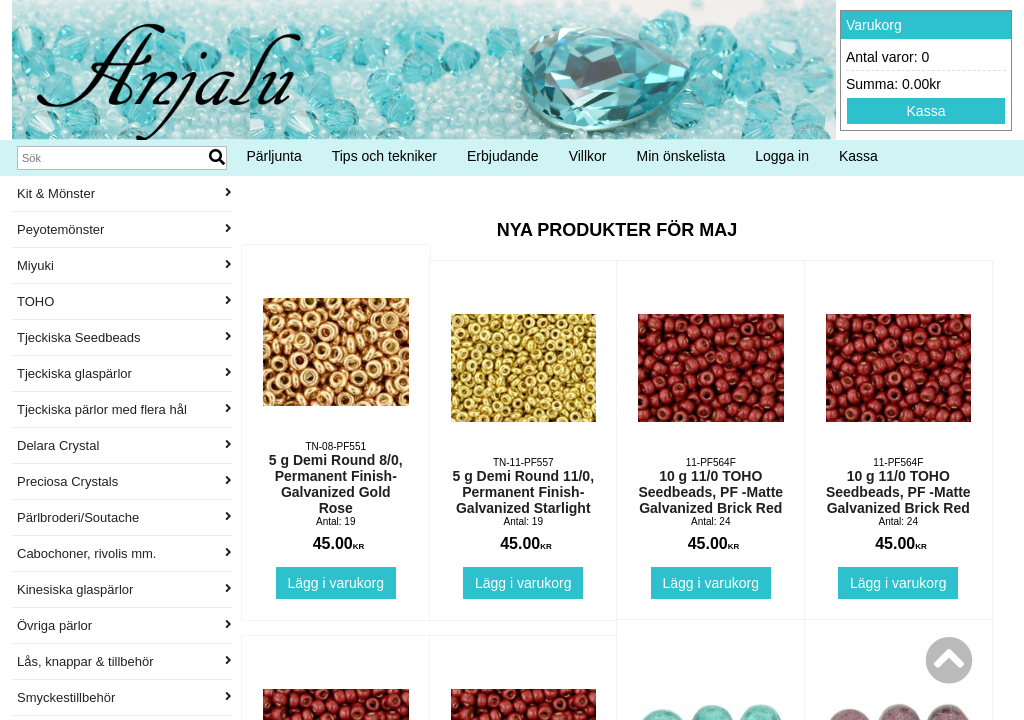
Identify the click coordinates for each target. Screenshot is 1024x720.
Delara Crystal (124, 445)
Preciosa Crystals (124, 481)
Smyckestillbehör (124, 697)
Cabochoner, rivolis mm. (124, 553)
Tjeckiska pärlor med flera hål (124, 409)
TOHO (124, 301)
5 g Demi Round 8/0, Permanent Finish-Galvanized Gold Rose (336, 484)
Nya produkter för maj (617, 230)
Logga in (782, 156)
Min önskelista (681, 156)
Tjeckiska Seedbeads (124, 337)
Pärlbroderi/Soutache (124, 517)
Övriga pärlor (124, 625)
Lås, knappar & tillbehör (124, 661)
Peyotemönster (124, 229)
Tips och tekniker (384, 156)
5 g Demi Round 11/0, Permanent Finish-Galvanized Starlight (523, 492)
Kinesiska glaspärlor (124, 589)
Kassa (926, 111)
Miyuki (124, 265)
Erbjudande (503, 156)
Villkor (588, 156)
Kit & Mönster (124, 193)
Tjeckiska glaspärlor (124, 373)
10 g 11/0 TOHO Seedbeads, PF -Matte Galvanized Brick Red (710, 492)
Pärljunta (273, 156)
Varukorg (874, 25)
